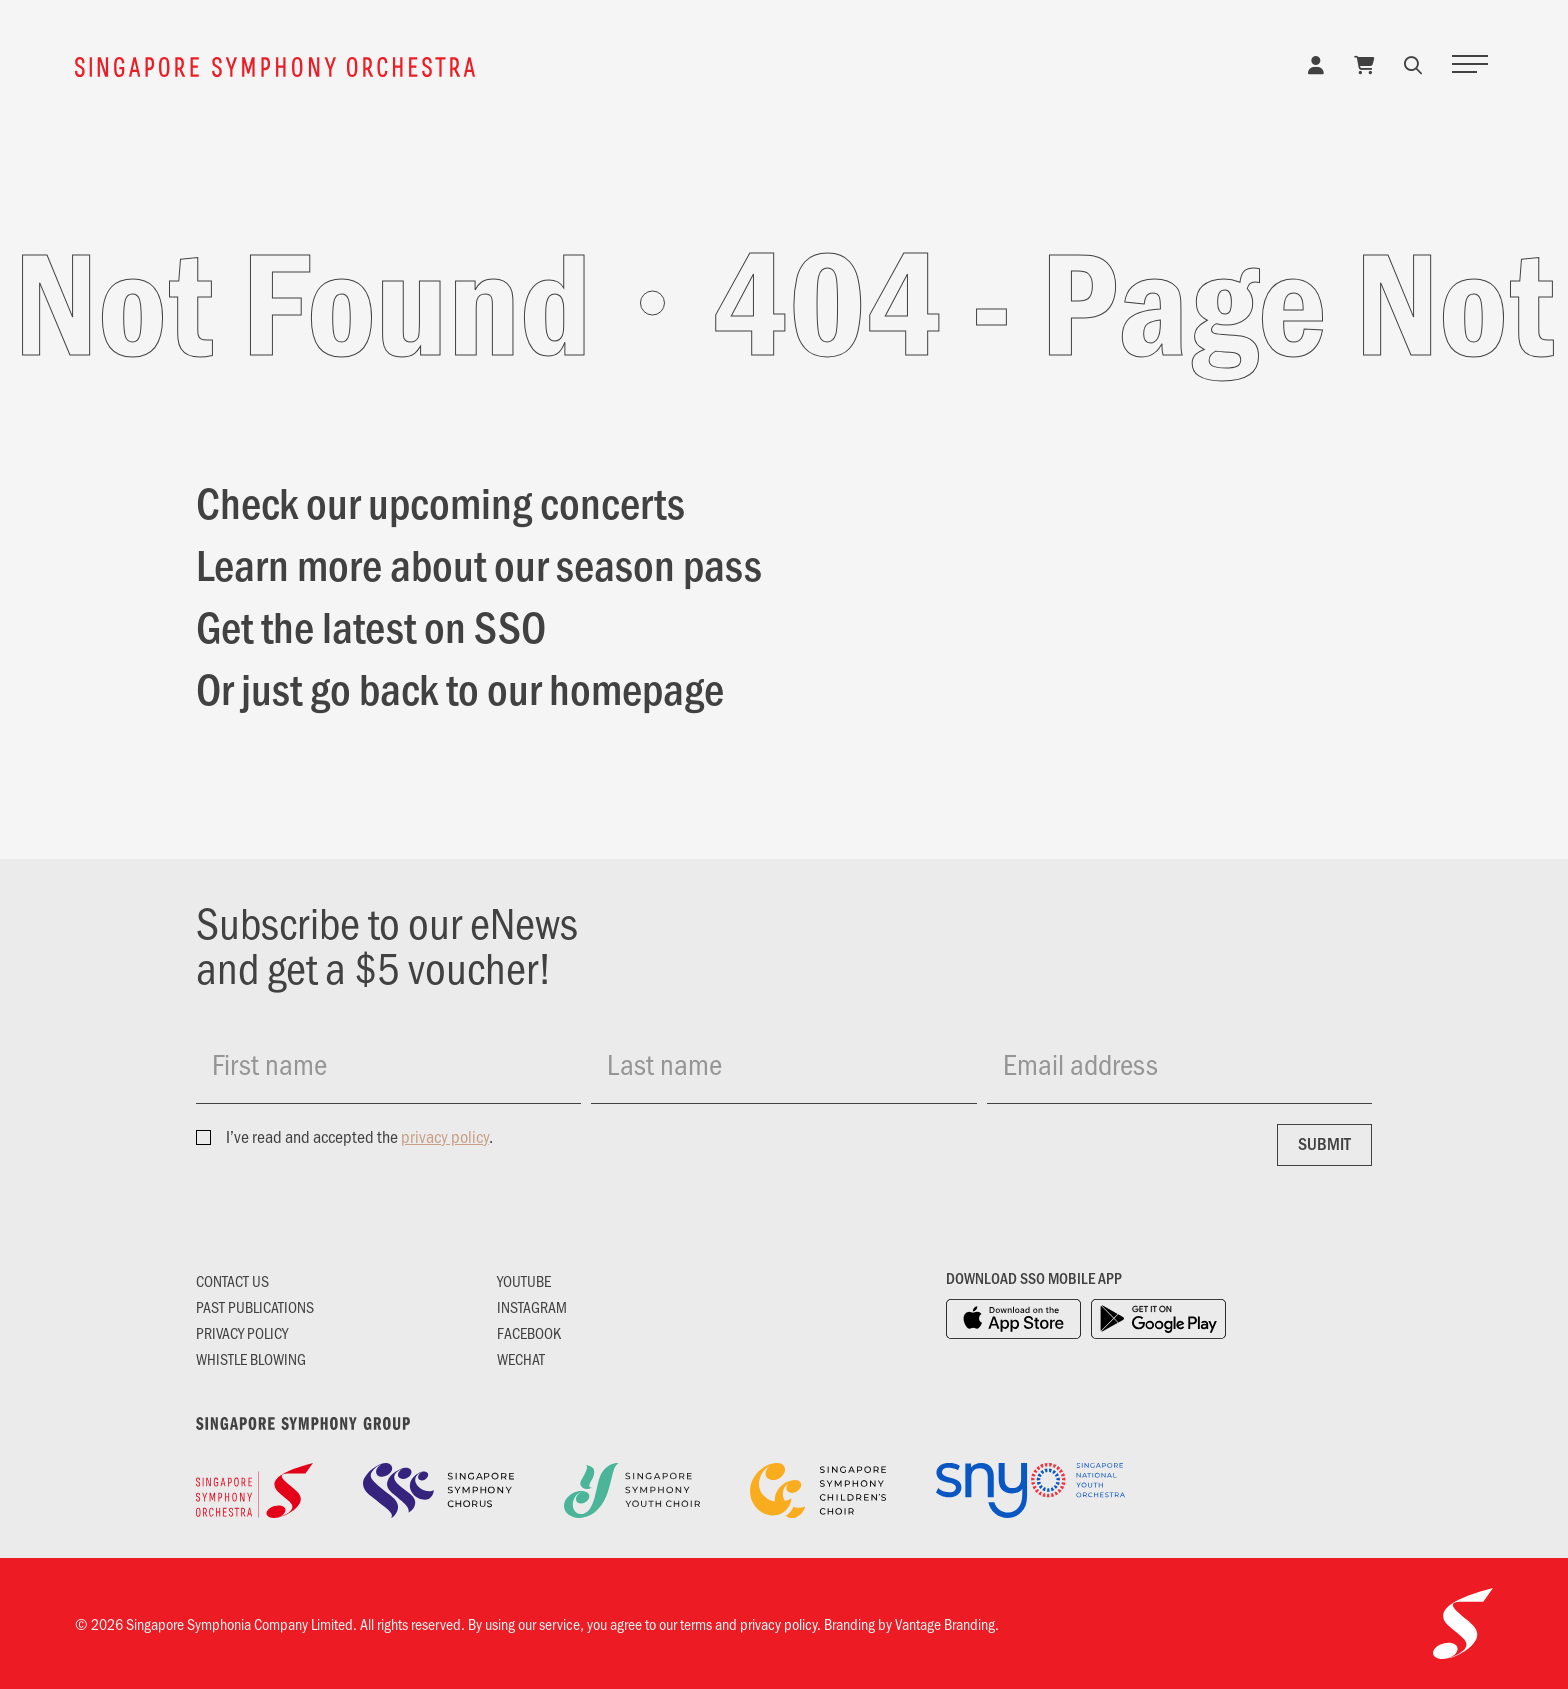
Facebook (529, 1332)
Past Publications (255, 1306)
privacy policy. (780, 1623)
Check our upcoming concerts (440, 501)
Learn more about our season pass (479, 563)
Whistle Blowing (251, 1358)
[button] (1413, 64)
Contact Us (232, 1280)
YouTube (524, 1280)
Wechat (521, 1358)
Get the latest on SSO (371, 625)
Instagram (532, 1306)
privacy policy (445, 1136)
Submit (1324, 1143)
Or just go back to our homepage (460, 687)
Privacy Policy (242, 1332)
